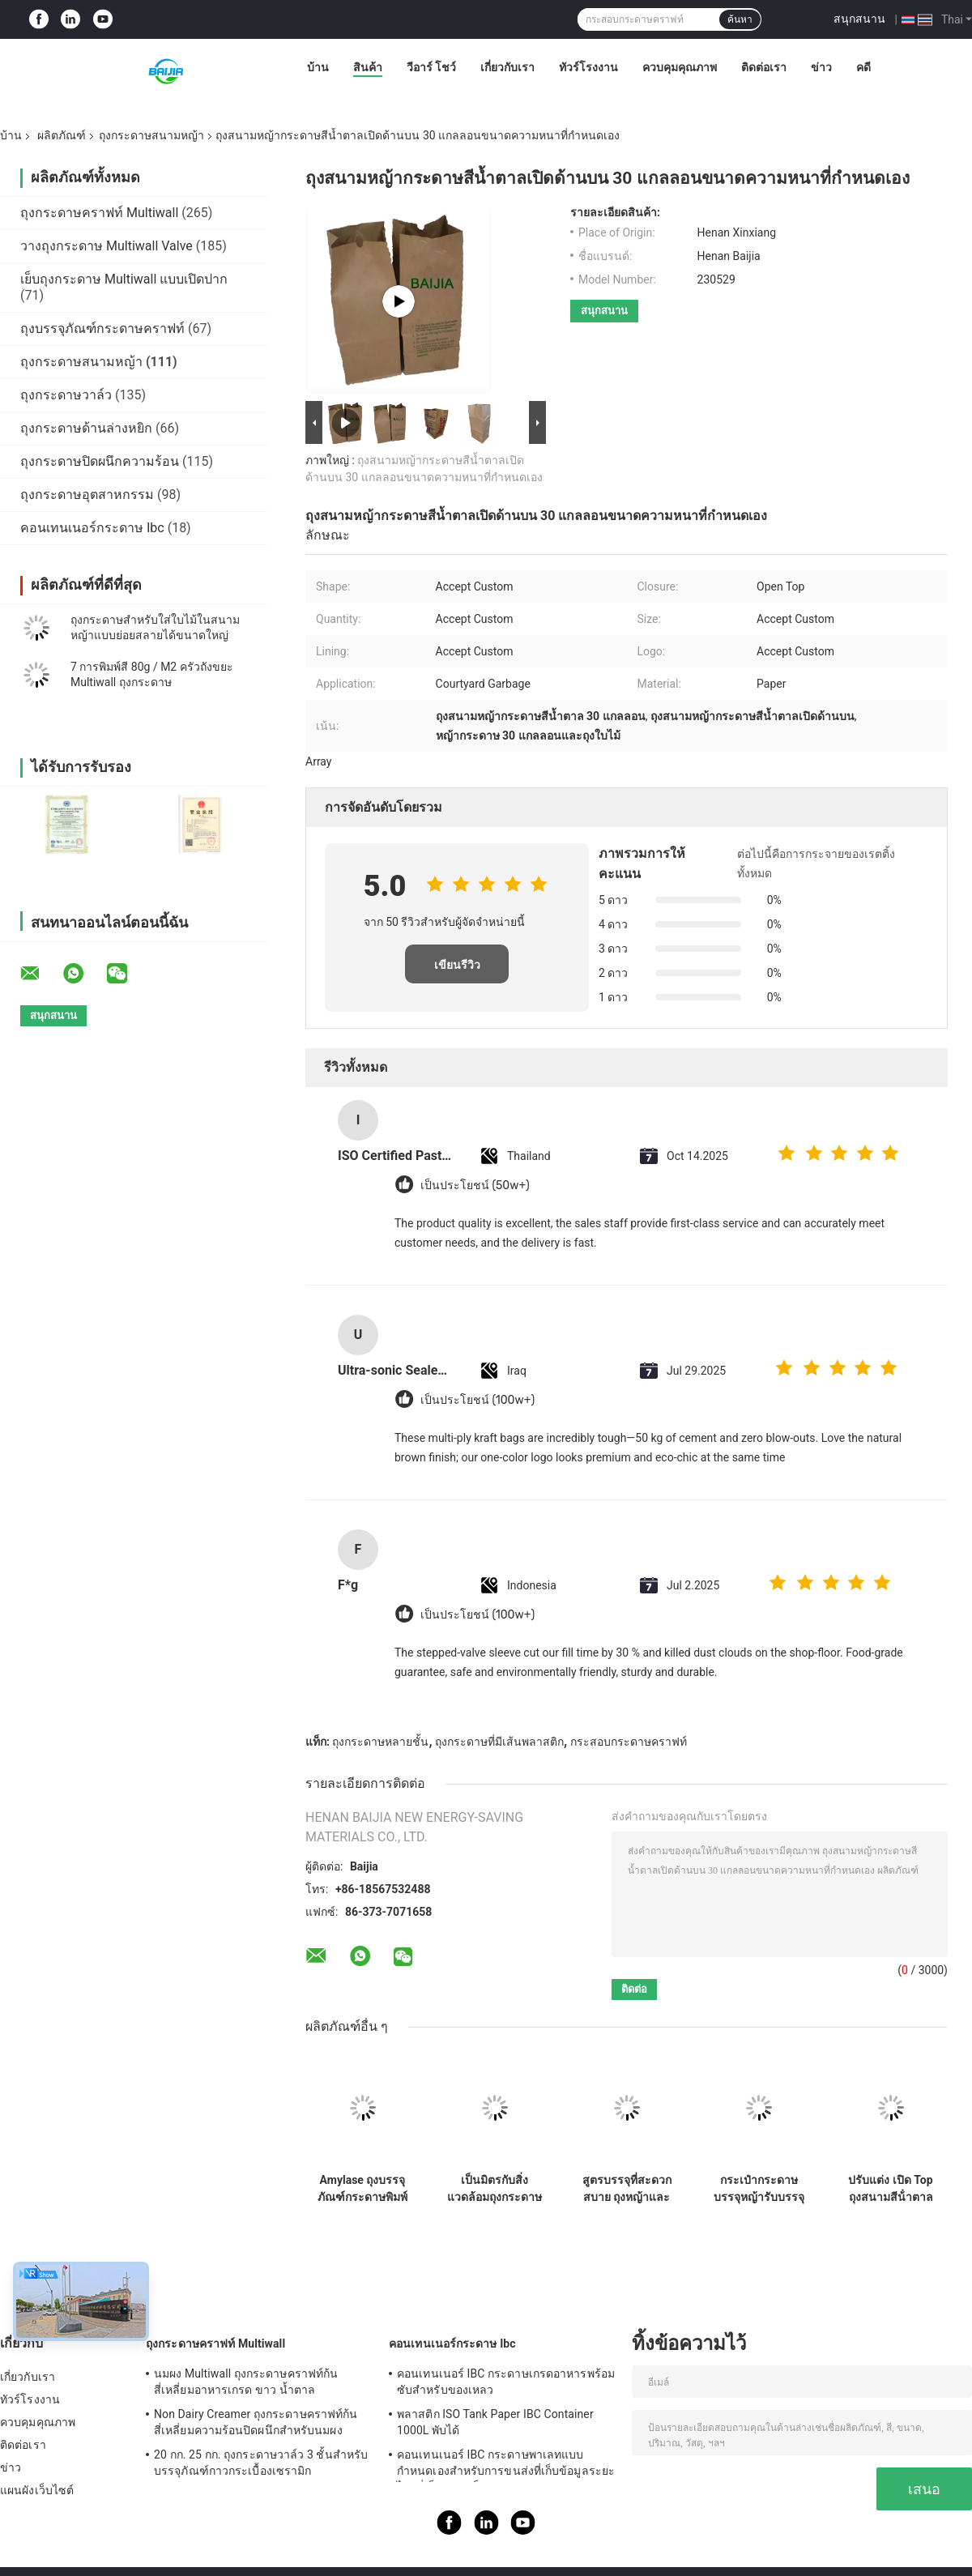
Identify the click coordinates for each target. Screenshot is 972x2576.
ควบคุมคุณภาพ (679, 67)
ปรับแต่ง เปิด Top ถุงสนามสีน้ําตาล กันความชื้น (890, 2188)
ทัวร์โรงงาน (588, 67)
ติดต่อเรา (764, 67)
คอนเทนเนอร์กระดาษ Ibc (92, 527)
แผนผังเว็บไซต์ (37, 2490)
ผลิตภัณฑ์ (61, 135)
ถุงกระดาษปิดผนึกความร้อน (99, 461)
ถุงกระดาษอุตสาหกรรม (87, 494)
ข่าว (821, 67)
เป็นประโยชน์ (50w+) (475, 1185)
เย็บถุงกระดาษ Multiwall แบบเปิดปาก (124, 279)
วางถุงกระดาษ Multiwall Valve (106, 246)
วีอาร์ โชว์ (431, 67)
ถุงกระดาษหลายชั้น (380, 1741)
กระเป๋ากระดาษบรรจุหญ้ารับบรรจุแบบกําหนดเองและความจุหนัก (758, 2188)
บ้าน (318, 67)
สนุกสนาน (859, 18)
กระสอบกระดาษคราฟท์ (628, 1741)
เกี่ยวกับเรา (507, 67)
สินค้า (367, 67)
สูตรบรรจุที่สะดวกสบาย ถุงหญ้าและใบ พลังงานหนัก (626, 2188)
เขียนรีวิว (457, 964)
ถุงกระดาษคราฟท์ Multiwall (99, 212)
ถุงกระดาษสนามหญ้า (151, 135)
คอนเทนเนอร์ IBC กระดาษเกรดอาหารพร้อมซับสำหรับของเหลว (506, 2381)
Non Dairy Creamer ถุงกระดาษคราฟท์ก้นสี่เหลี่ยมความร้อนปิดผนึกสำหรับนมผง (255, 2422)
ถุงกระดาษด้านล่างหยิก (86, 428)
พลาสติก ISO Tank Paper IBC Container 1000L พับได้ (495, 2422)
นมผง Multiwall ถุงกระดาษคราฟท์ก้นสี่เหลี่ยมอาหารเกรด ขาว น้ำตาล (246, 2381)
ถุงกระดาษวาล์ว (66, 395)
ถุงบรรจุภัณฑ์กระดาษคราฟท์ (102, 328)
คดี (863, 67)
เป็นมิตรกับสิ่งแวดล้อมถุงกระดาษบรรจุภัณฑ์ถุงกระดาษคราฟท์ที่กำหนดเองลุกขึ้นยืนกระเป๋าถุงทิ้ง (494, 2188)
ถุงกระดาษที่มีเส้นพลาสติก (499, 1741)
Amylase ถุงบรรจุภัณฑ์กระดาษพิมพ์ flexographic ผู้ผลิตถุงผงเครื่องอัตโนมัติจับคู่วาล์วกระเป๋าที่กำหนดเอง (362, 2188)
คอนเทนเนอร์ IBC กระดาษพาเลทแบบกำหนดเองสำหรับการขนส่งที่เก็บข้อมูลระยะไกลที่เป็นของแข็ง (506, 2465)
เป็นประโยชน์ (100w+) (477, 1400)
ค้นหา (739, 19)
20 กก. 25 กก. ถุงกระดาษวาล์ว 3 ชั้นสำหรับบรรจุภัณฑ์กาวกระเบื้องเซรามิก (261, 2462)
